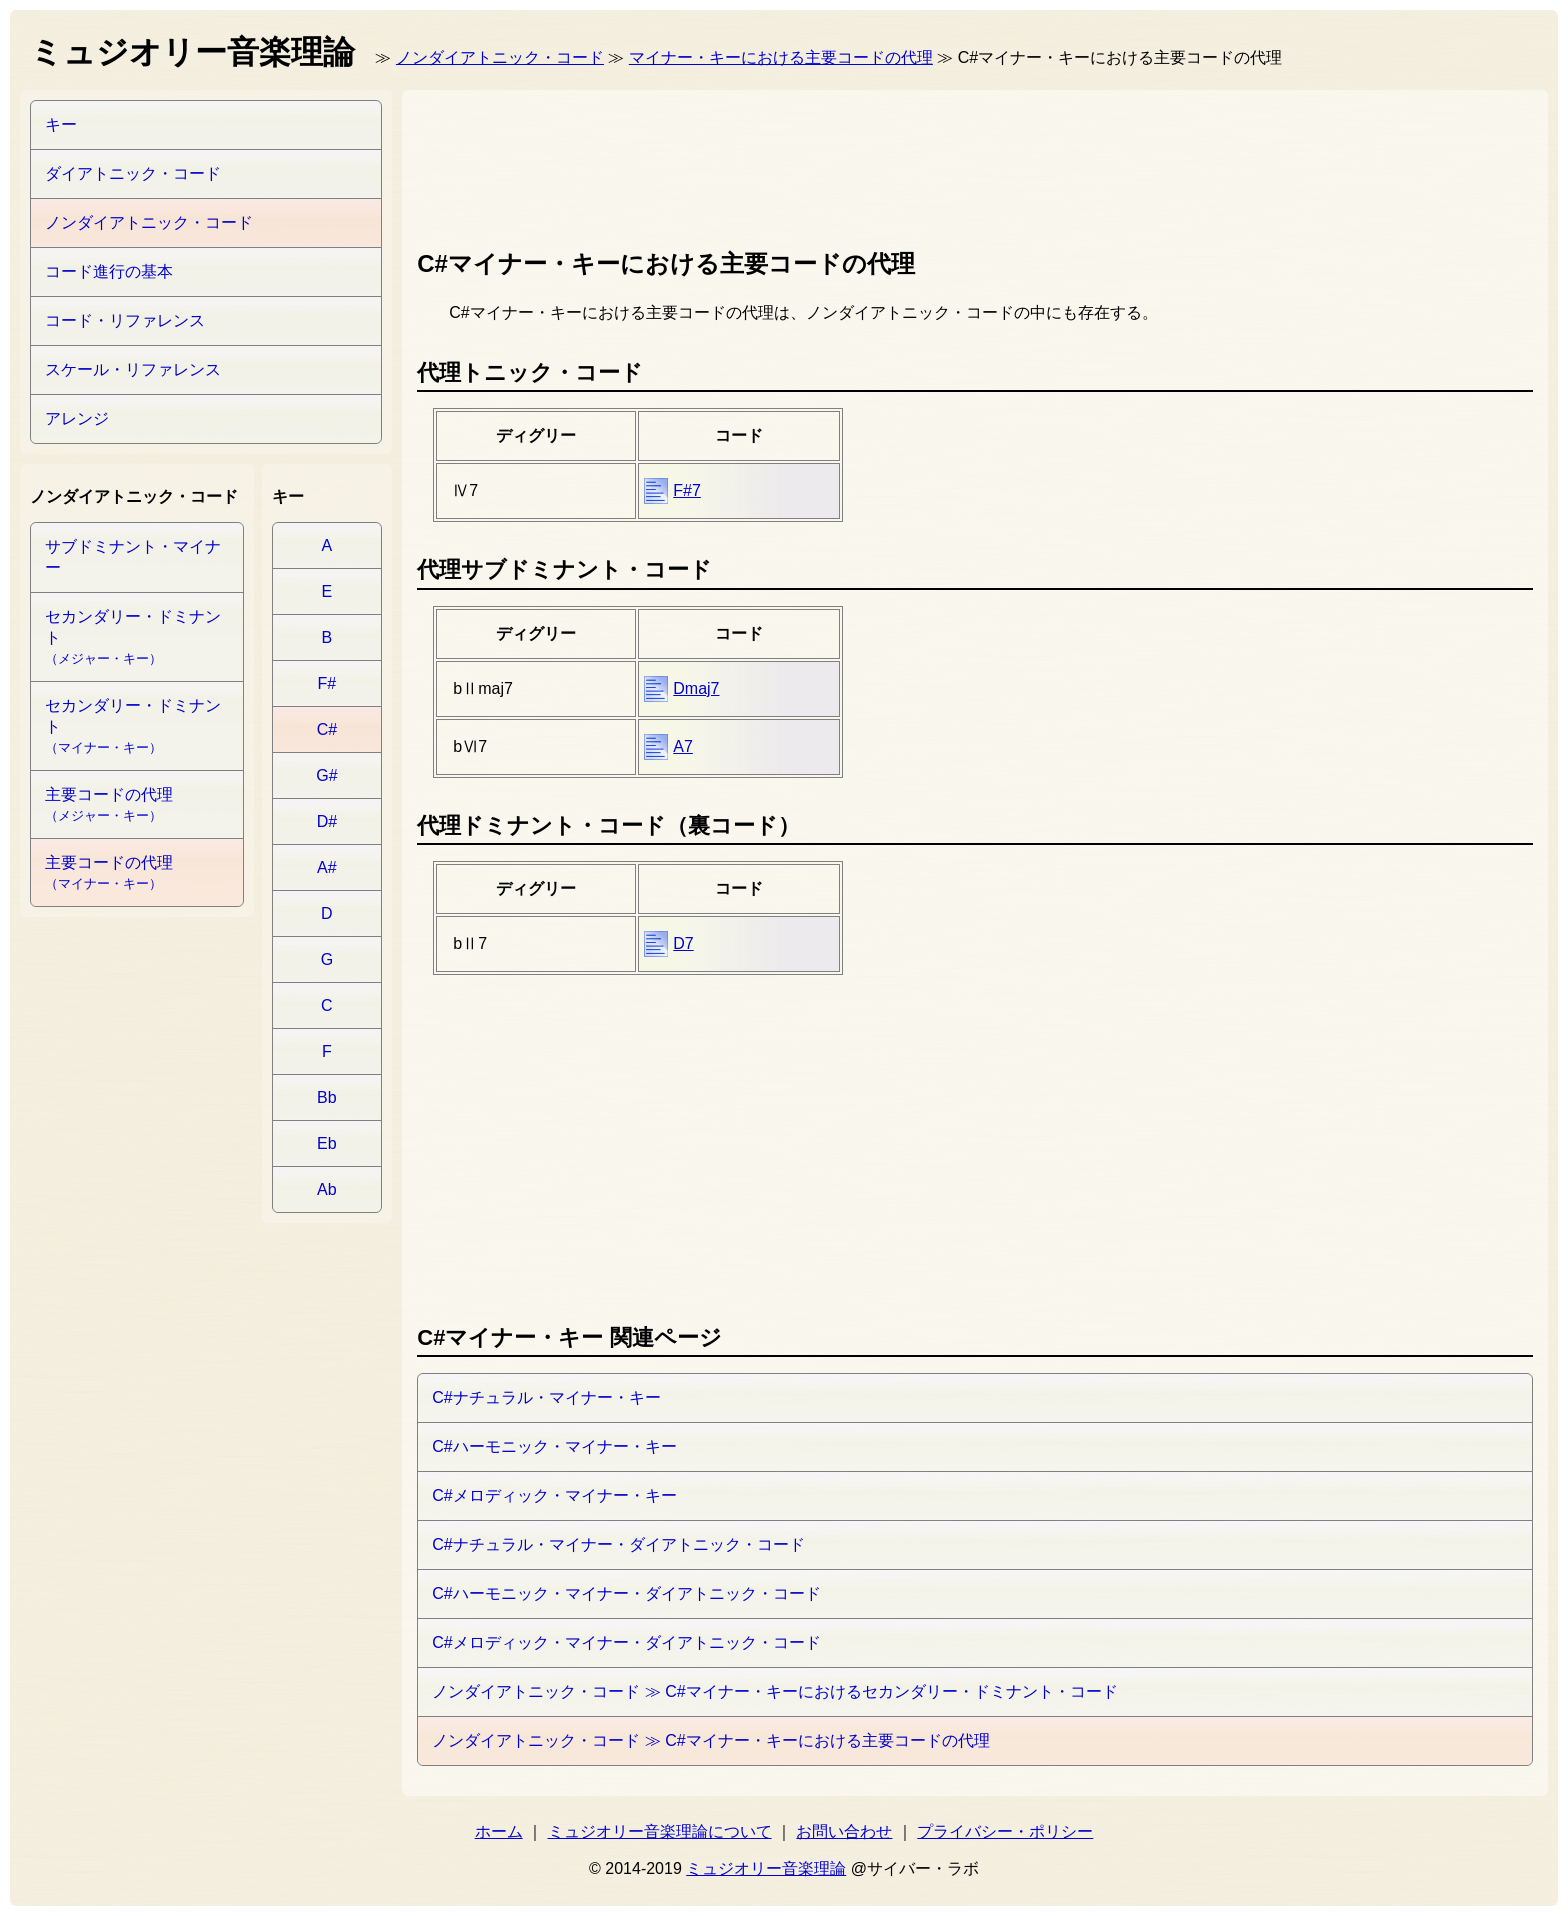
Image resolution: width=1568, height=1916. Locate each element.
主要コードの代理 (109, 804)
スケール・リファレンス (133, 369)
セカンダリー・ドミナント (133, 637)
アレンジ (77, 418)
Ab (327, 1189)
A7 (683, 746)
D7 (683, 943)
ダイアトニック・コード (133, 173)
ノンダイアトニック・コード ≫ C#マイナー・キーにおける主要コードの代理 (710, 1740)
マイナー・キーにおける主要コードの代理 (781, 57)
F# (327, 683)
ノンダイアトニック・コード (500, 57)
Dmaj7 (696, 688)
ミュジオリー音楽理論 (766, 1868)
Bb (327, 1097)
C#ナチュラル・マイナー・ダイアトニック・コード (618, 1544)
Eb (327, 1143)
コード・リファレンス (125, 320)
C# (327, 729)
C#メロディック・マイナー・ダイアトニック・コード (626, 1642)
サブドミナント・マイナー (133, 557)
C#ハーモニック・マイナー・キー (554, 1446)
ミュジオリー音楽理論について (660, 1831)
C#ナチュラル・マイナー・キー (546, 1397)
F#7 (687, 490)
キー (61, 124)
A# (327, 867)
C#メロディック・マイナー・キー (554, 1495)
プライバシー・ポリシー (1005, 1831)
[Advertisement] (781, 165)
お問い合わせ (844, 1831)
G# (326, 775)
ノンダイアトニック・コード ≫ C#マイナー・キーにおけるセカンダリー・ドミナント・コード (774, 1691)
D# (327, 821)
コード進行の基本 (109, 271)
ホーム (499, 1831)
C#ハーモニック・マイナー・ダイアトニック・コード (626, 1593)
